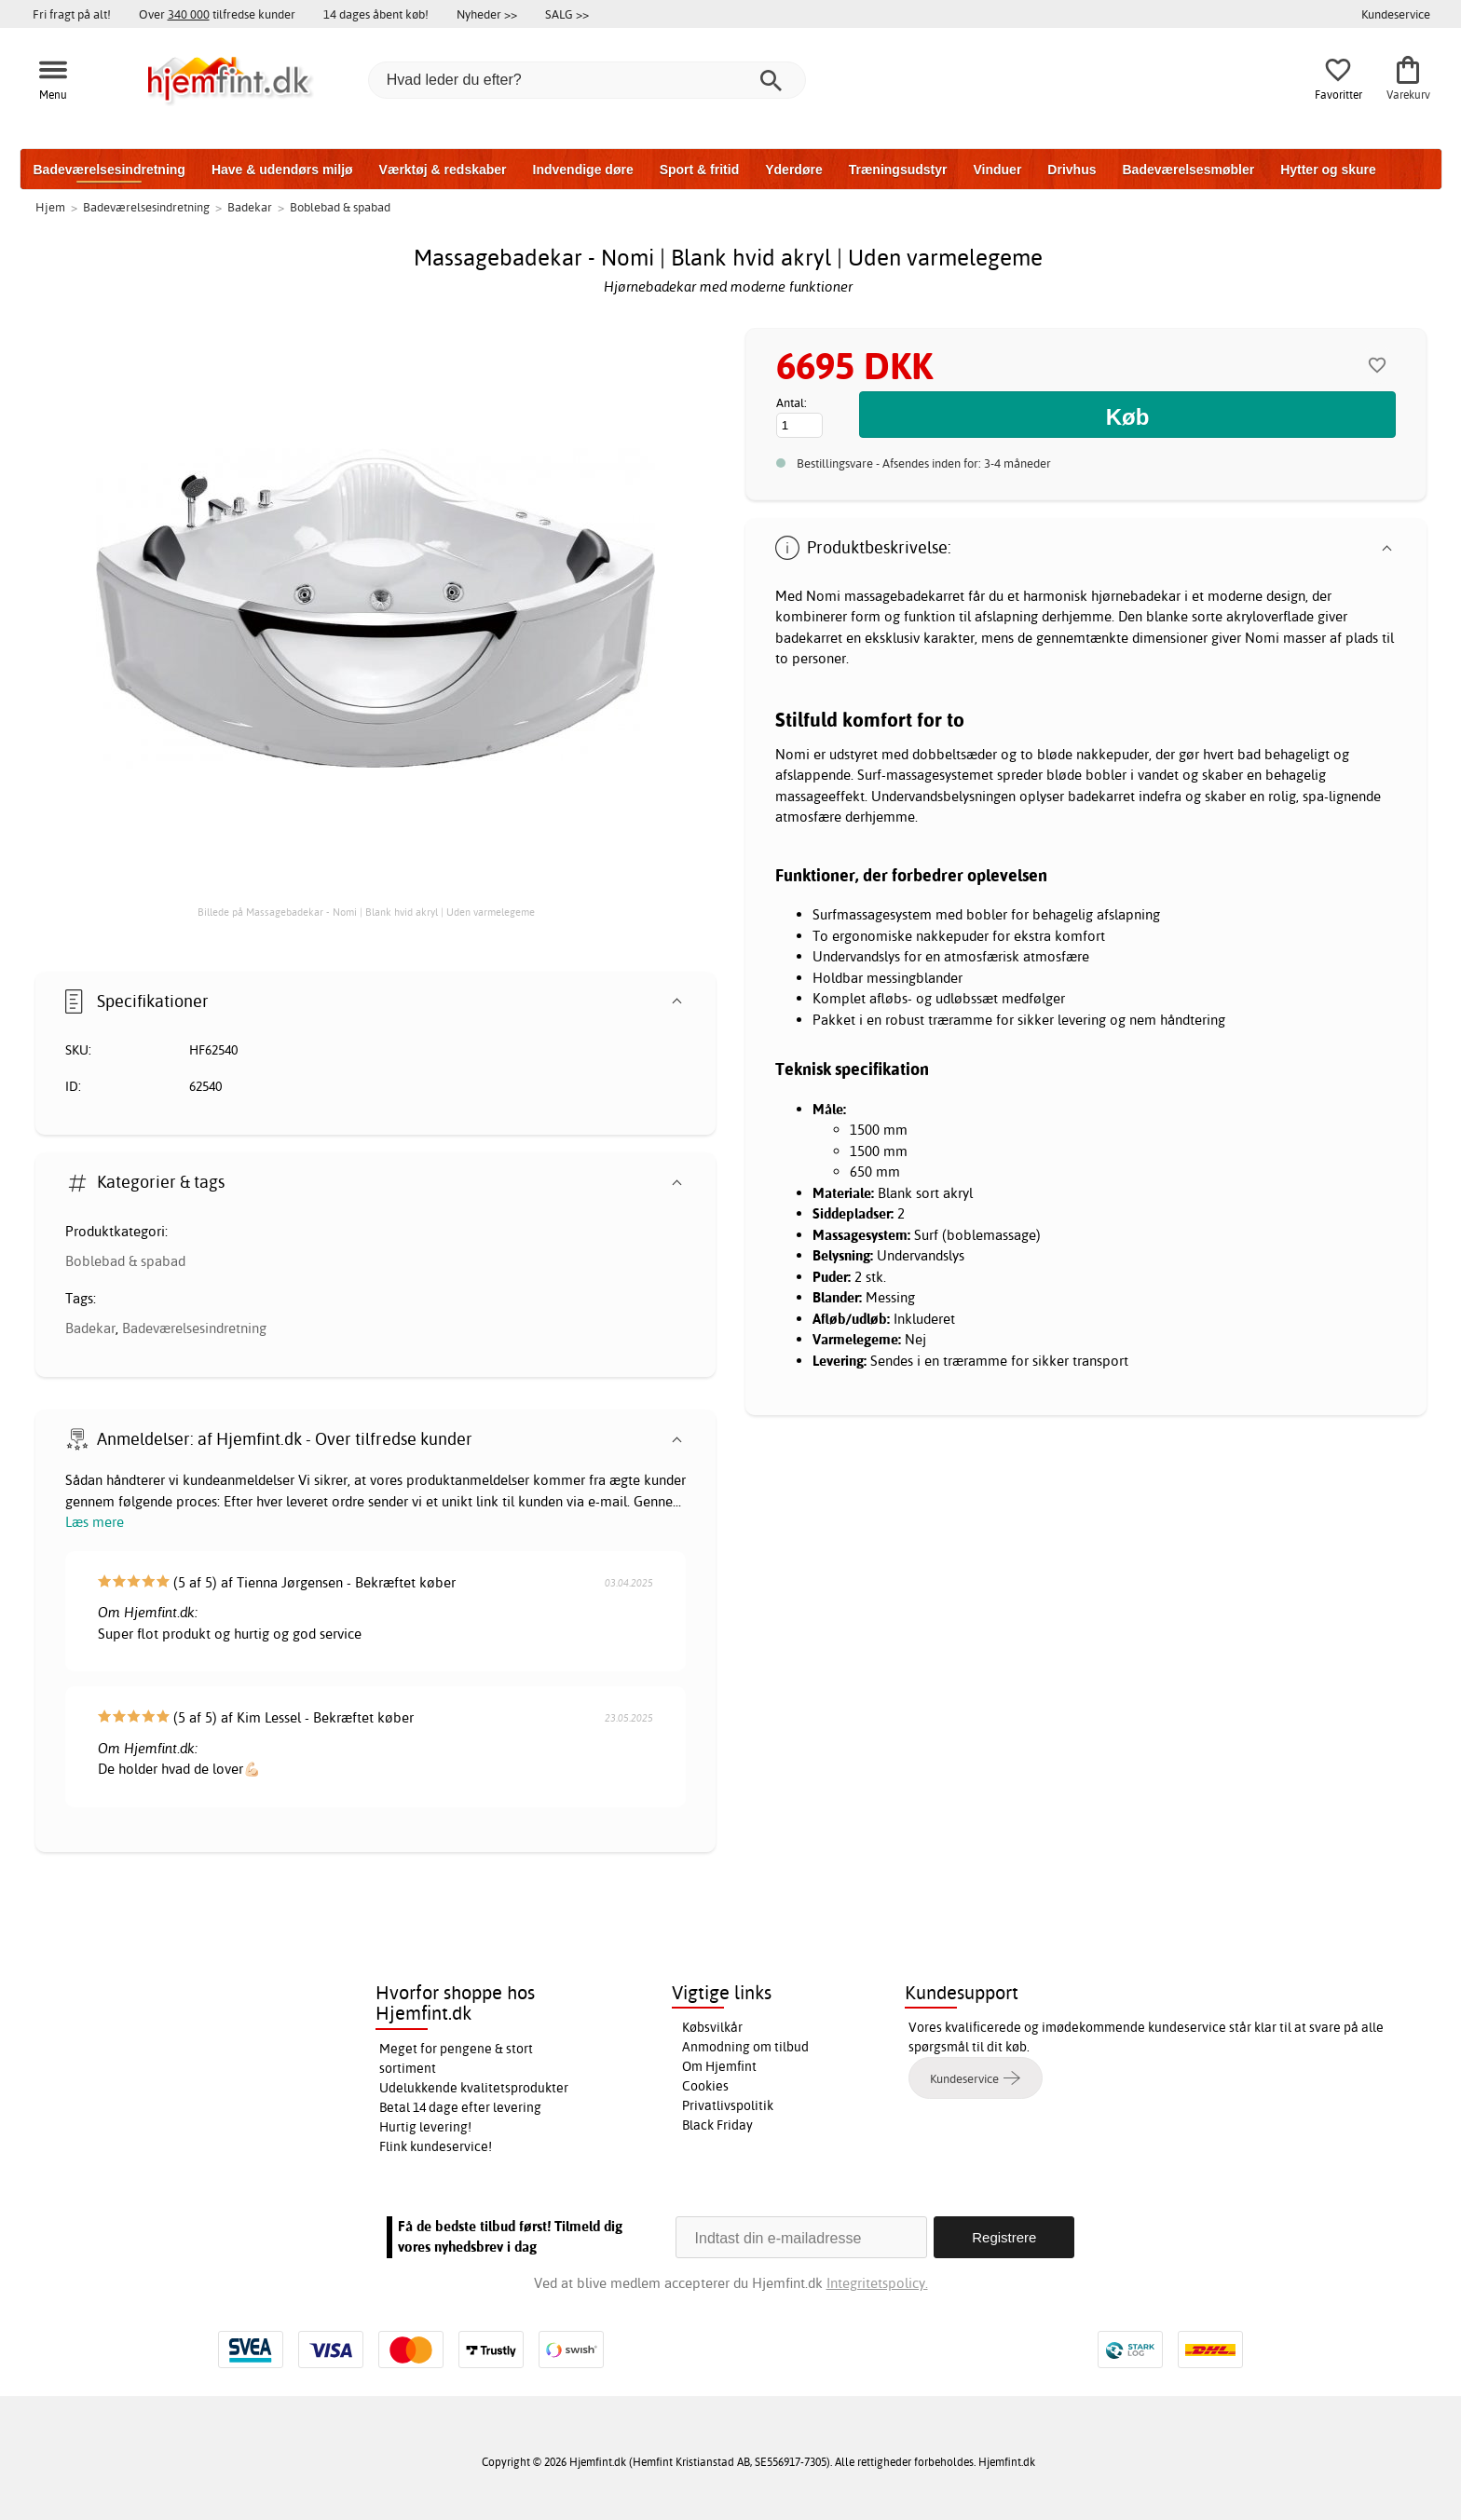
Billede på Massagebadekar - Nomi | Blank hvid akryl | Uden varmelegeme (366, 912)
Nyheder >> (487, 14)
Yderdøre (793, 169)
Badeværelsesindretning (109, 169)
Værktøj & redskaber (443, 169)
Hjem (50, 206)
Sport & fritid (700, 169)
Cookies (705, 2085)
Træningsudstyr (898, 169)
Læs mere (94, 1522)
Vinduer (997, 169)
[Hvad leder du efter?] (587, 80)
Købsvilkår (712, 2027)
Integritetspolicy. (876, 2283)
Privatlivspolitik (727, 2105)
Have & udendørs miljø (282, 169)
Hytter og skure (1328, 169)
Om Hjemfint (719, 2066)
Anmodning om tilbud (745, 2046)
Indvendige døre (583, 169)
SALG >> (567, 14)
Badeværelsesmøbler (1188, 169)
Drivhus (1071, 169)
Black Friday (717, 2125)
